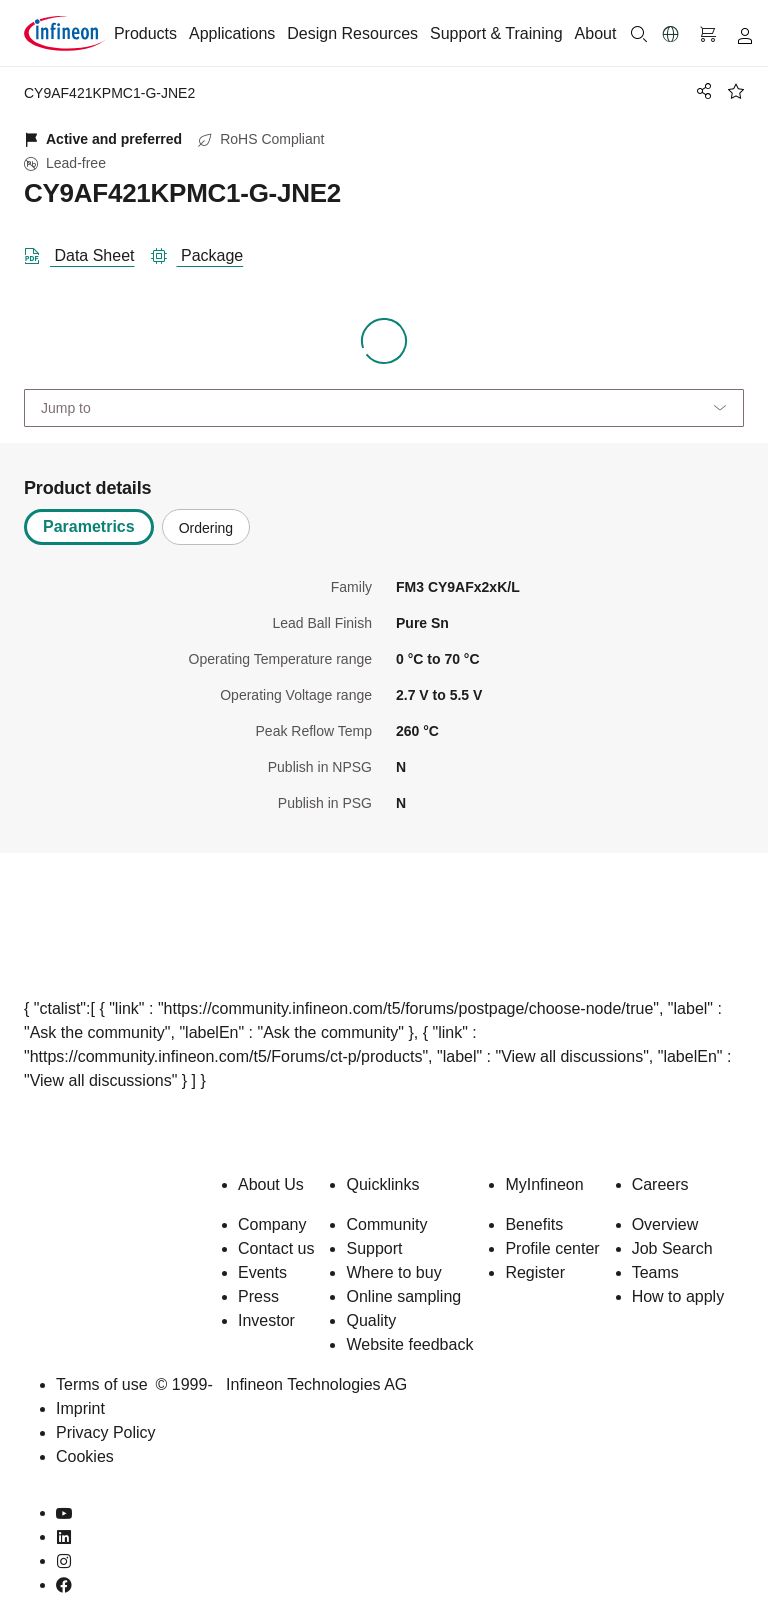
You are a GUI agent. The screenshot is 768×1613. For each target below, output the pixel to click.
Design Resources (352, 33)
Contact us (276, 1248)
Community (386, 1224)
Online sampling (403, 1296)
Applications (232, 33)
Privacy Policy (106, 1432)
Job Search (672, 1248)
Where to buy (393, 1272)
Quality (371, 1320)
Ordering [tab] (206, 528)
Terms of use (102, 1384)
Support (374, 1248)
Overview (665, 1224)
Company (272, 1224)
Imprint (80, 1408)
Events (262, 1272)
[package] (205, 252)
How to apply (678, 1296)
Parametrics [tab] (89, 526)
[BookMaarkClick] (736, 91)
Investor (266, 1320)
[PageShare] (701, 91)
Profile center (552, 1248)
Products (145, 33)
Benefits (534, 1224)
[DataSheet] (87, 252)
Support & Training (496, 33)
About (596, 33)
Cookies (85, 1456)
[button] (671, 34)
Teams (655, 1272)
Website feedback (409, 1344)
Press (258, 1296)
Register (535, 1272)
